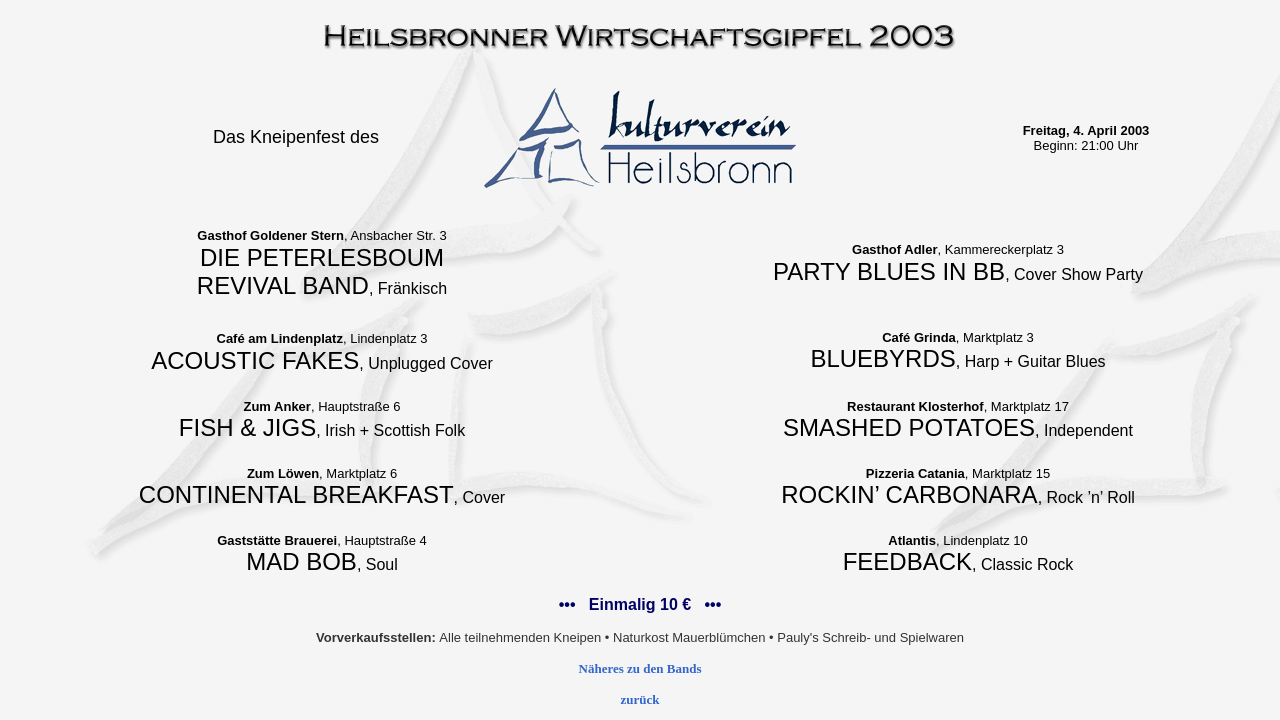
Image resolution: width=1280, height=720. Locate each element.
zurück (640, 699)
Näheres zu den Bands (640, 668)
